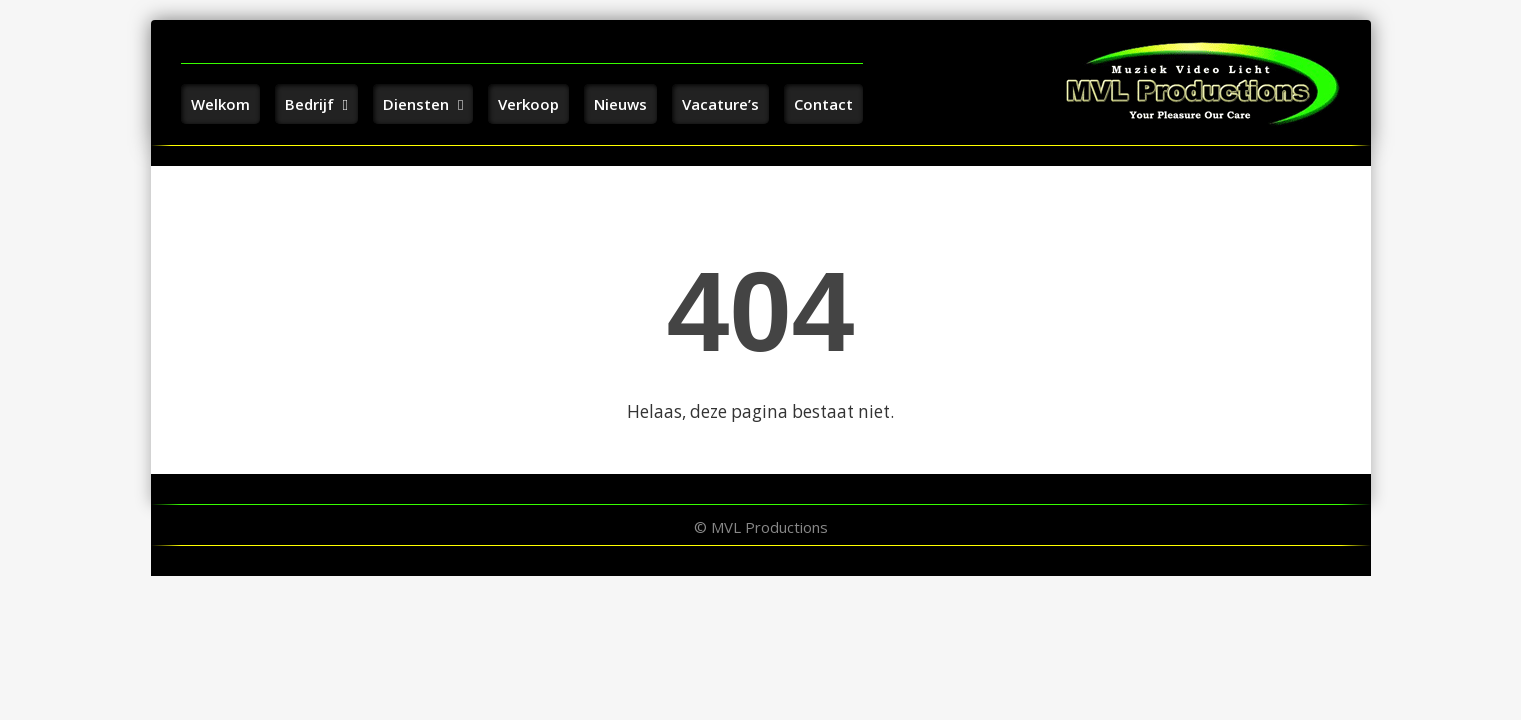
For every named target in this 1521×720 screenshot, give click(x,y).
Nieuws (620, 104)
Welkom (220, 104)
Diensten (423, 104)
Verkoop (528, 104)
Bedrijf (316, 104)
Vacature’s (720, 104)
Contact (823, 104)
